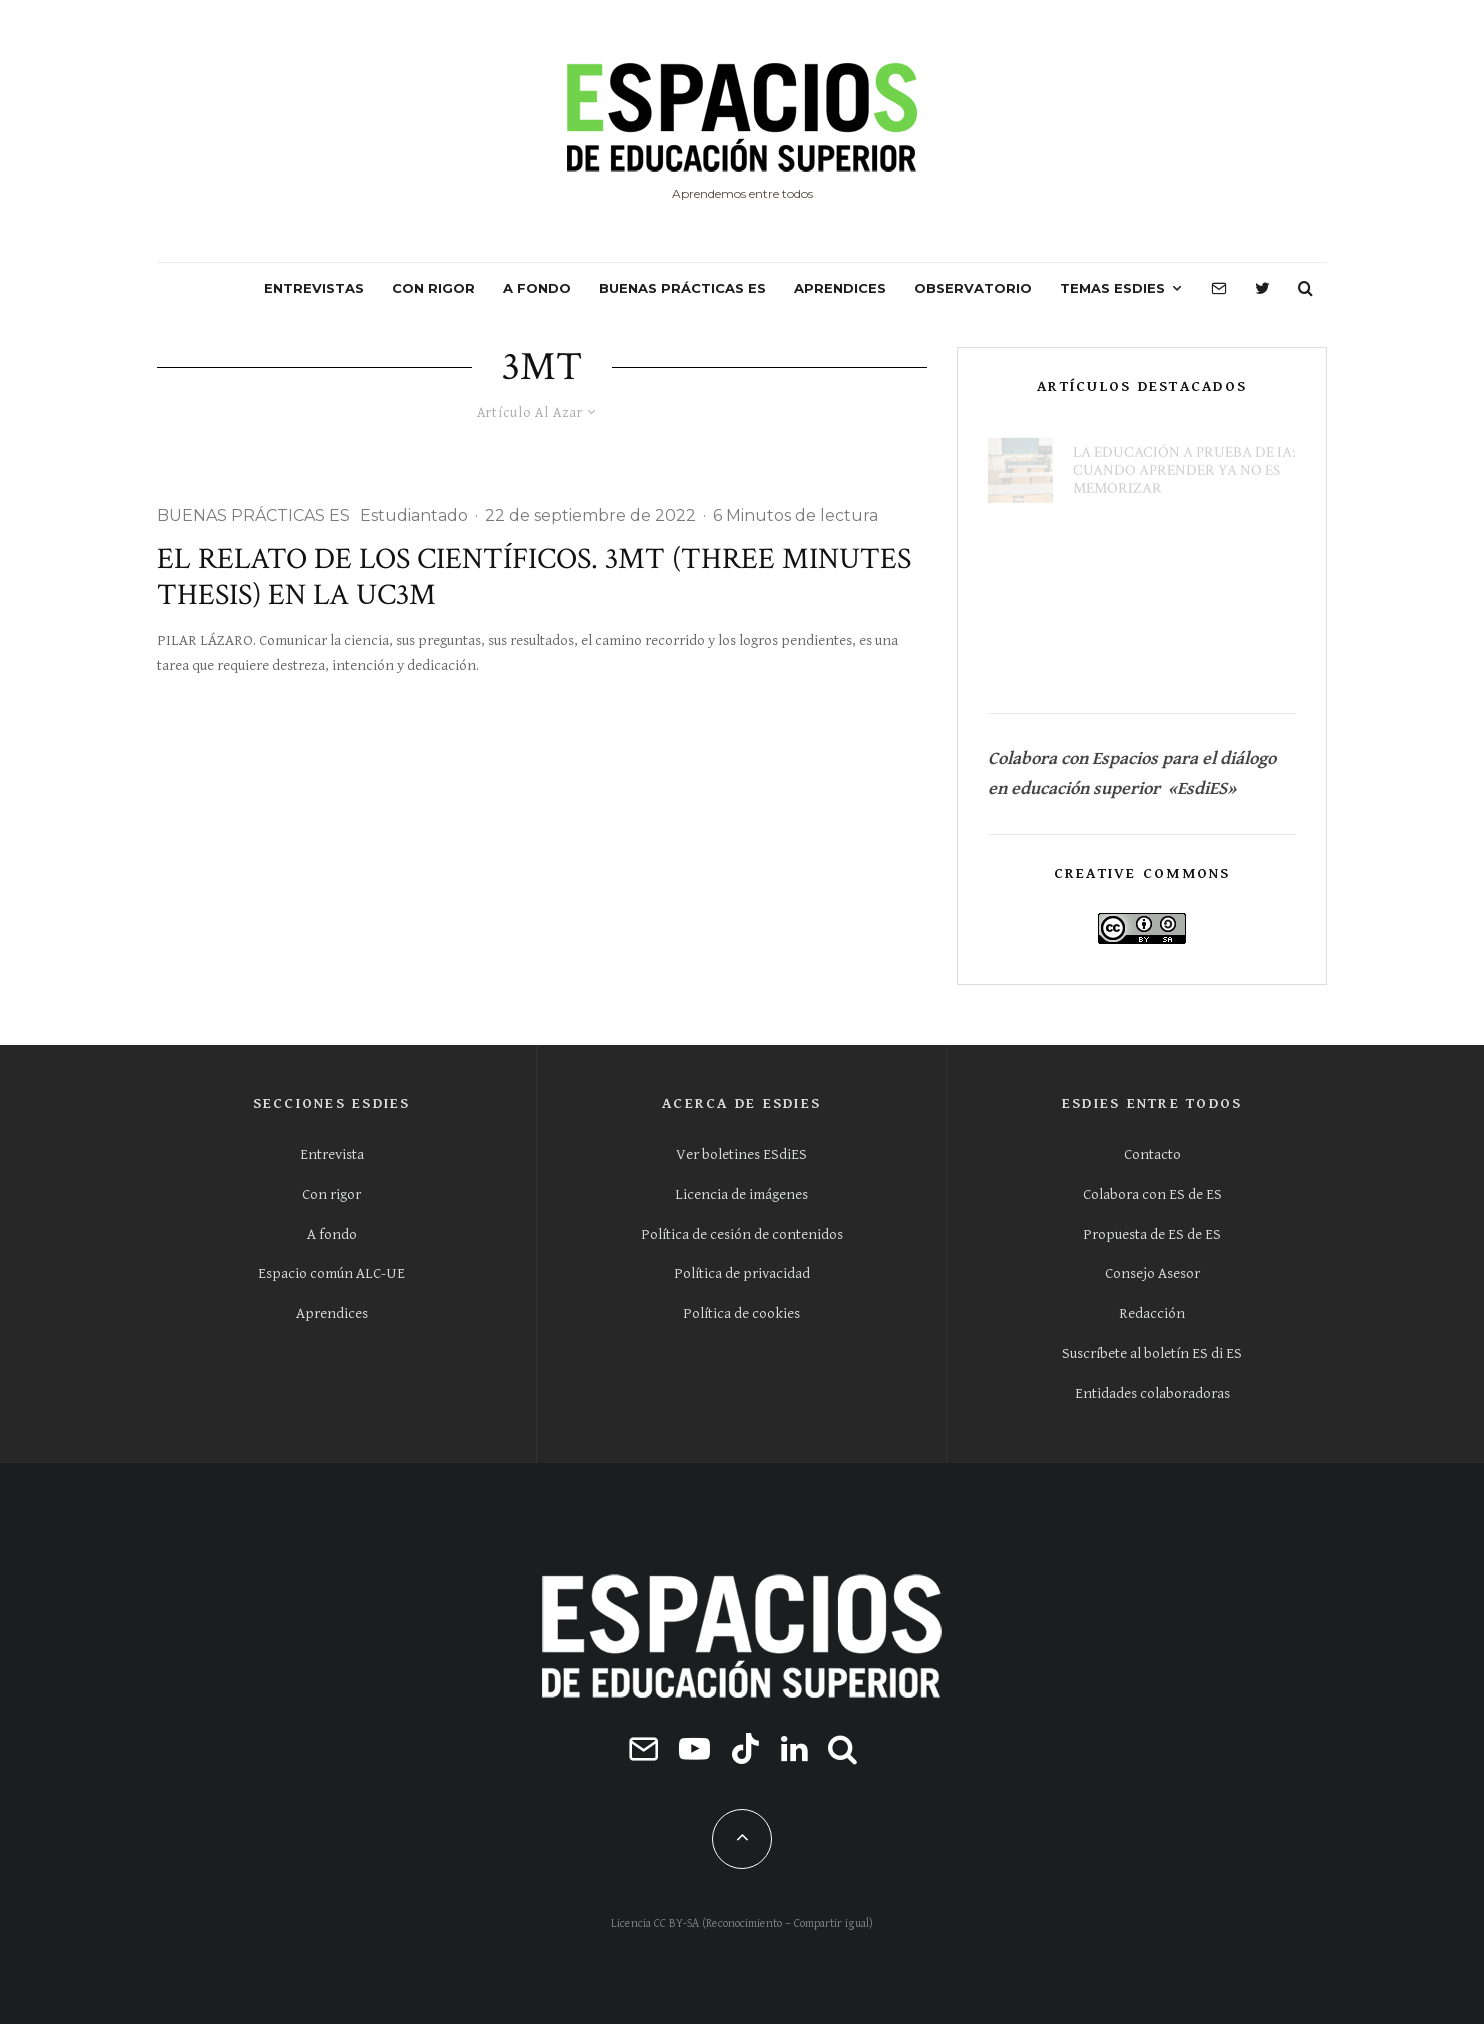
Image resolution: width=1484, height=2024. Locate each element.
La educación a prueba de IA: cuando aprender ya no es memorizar (1184, 459)
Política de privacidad (742, 1273)
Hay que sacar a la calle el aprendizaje (1178, 651)
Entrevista (332, 1154)
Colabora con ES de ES (1152, 1194)
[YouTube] (694, 1748)
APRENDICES (840, 288)
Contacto (1152, 1154)
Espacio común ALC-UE (331, 1273)
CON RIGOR (433, 288)
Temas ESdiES (1112, 288)
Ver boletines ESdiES (741, 1154)
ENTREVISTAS (314, 288)
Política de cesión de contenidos (742, 1234)
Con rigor (331, 1194)
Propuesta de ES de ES (1152, 1234)
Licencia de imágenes (741, 1194)
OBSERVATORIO (973, 288)
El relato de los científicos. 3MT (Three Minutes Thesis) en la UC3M (534, 578)
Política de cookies (741, 1313)
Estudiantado (414, 515)
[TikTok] (745, 1748)
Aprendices (332, 1313)
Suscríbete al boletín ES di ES (1152, 1353)
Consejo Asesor (1152, 1273)
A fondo (332, 1234)
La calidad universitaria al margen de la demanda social (1183, 555)
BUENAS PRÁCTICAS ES (682, 288)
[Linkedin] (794, 1748)
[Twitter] (1262, 289)
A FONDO (537, 288)
